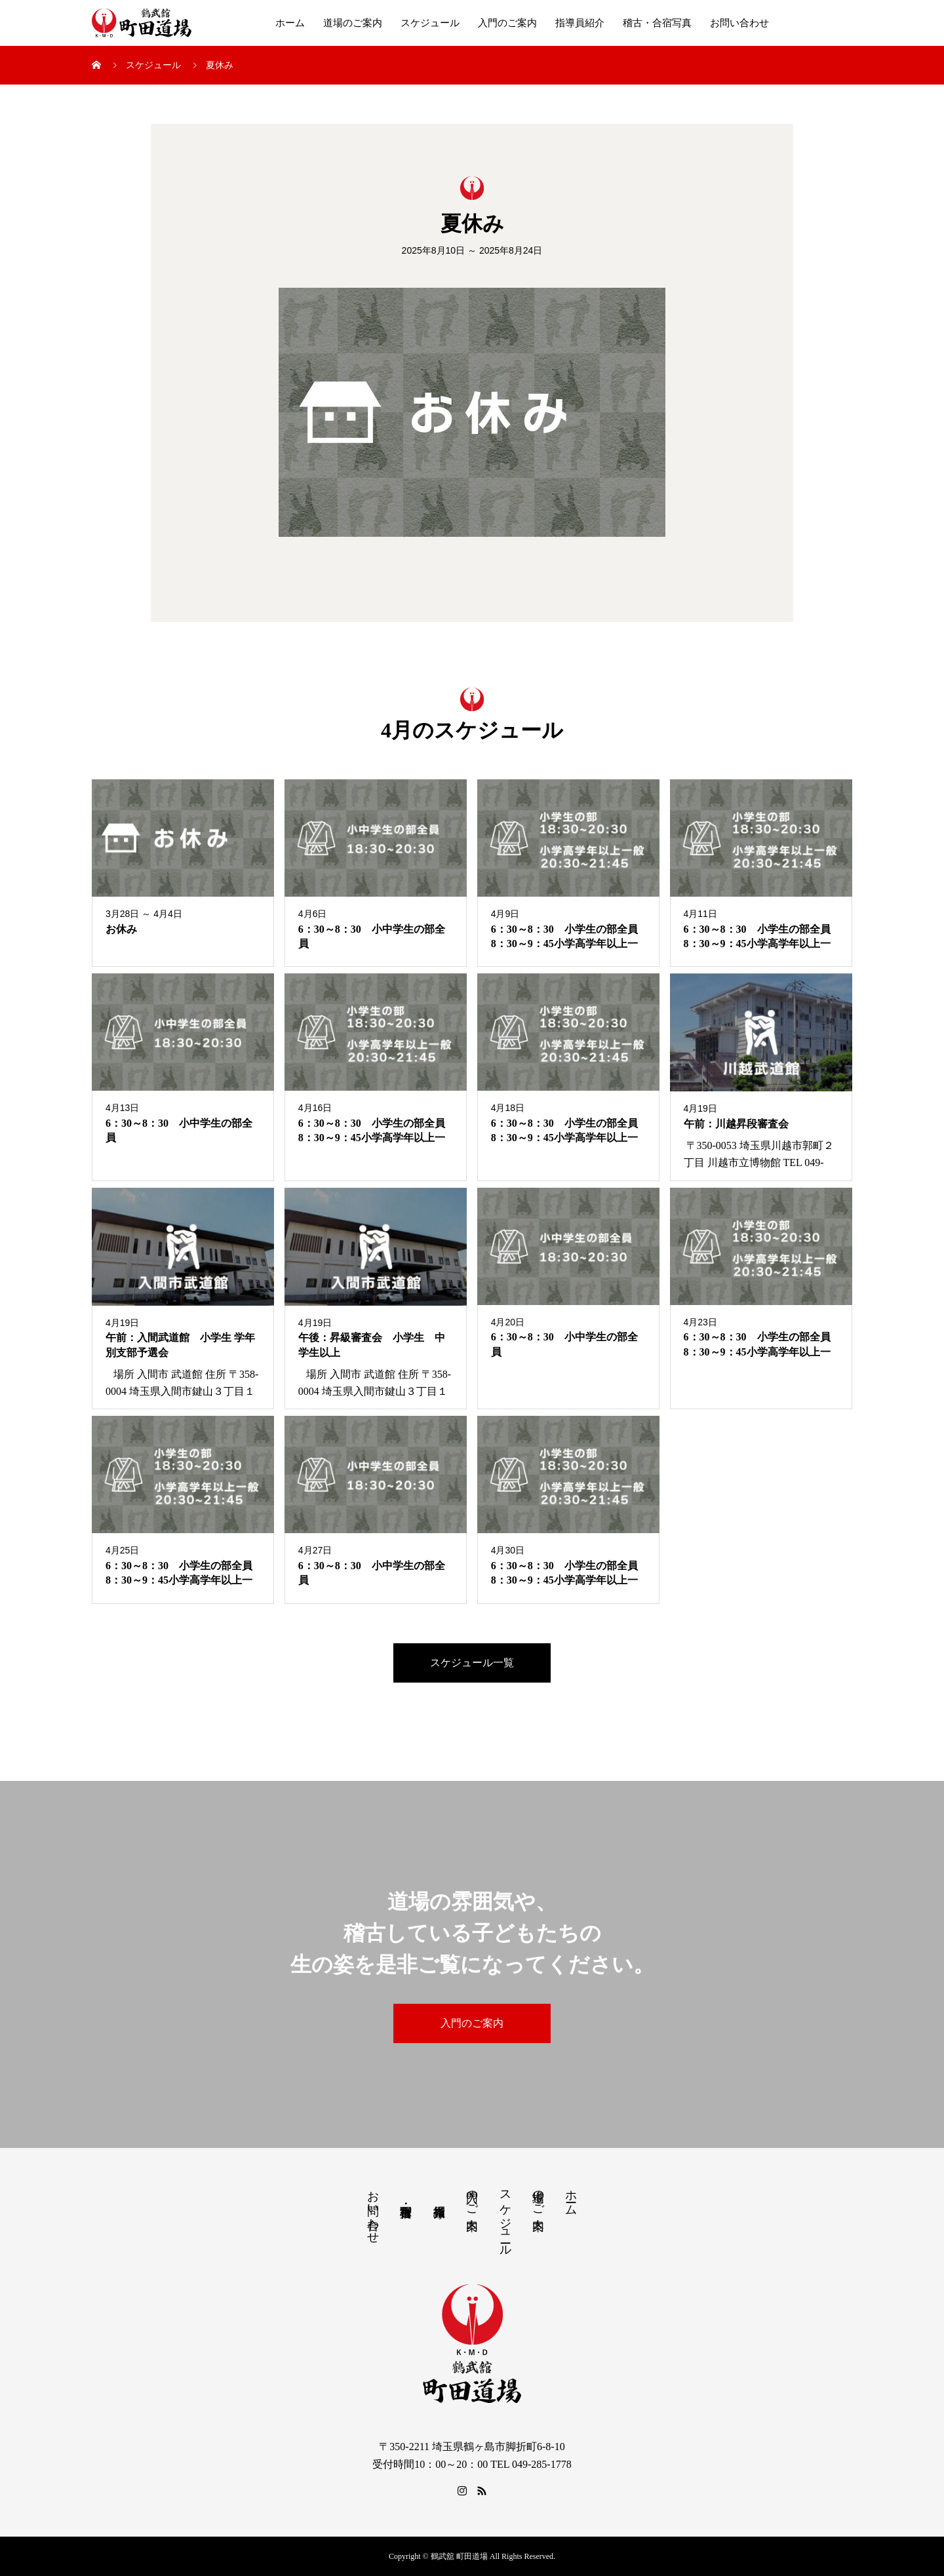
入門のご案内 (507, 23)
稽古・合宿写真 (657, 23)
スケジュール (430, 23)
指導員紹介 (579, 23)
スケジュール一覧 (472, 1662)
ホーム (290, 23)
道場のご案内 (352, 23)
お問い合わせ (739, 23)
